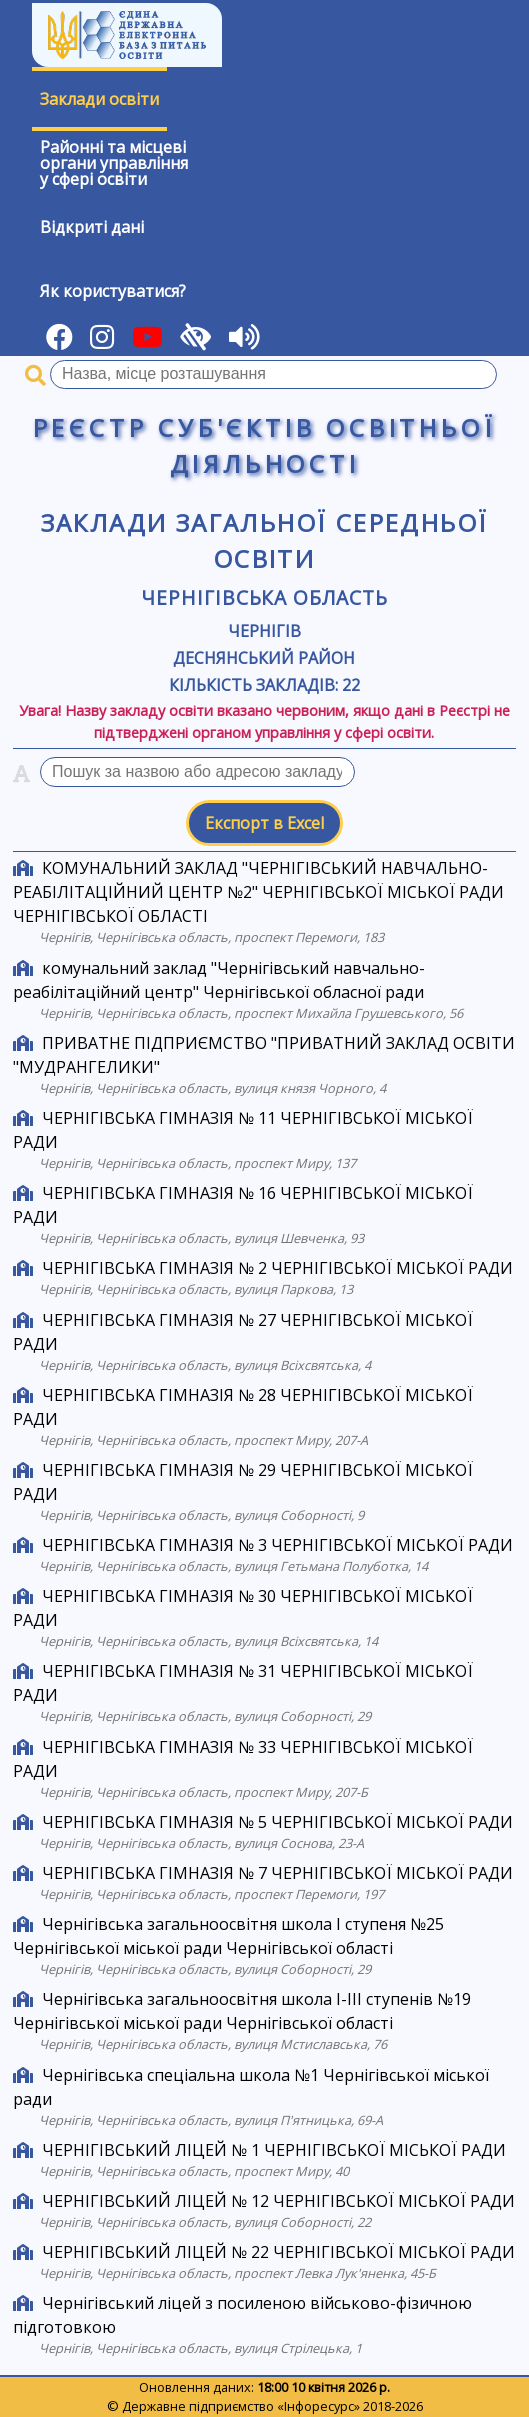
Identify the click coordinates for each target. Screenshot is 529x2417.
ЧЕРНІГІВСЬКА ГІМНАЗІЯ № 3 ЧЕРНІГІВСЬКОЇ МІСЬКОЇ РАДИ (277, 1545)
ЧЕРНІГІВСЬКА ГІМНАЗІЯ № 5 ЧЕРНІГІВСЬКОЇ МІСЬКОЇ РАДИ (277, 1822)
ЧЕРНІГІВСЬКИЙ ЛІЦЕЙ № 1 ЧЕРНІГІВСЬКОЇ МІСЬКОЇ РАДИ (274, 2150)
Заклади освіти (99, 99)
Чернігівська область (264, 597)
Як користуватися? (113, 291)
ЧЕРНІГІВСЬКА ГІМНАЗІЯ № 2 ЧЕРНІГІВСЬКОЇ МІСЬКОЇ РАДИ (277, 1268)
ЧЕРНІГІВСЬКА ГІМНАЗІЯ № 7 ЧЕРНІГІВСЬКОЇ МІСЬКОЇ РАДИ (277, 1873)
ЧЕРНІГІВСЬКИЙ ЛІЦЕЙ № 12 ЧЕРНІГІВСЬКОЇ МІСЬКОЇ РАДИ (278, 2201)
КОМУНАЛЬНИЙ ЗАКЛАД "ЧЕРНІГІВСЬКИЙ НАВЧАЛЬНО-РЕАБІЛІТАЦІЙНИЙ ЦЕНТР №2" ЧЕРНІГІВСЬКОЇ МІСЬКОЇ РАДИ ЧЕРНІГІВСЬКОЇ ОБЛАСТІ (258, 892)
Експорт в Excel (264, 823)
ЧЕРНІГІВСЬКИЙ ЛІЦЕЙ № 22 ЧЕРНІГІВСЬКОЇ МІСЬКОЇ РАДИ (278, 2252)
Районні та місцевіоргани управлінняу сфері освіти (114, 163)
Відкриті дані (92, 227)
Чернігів (264, 631)
